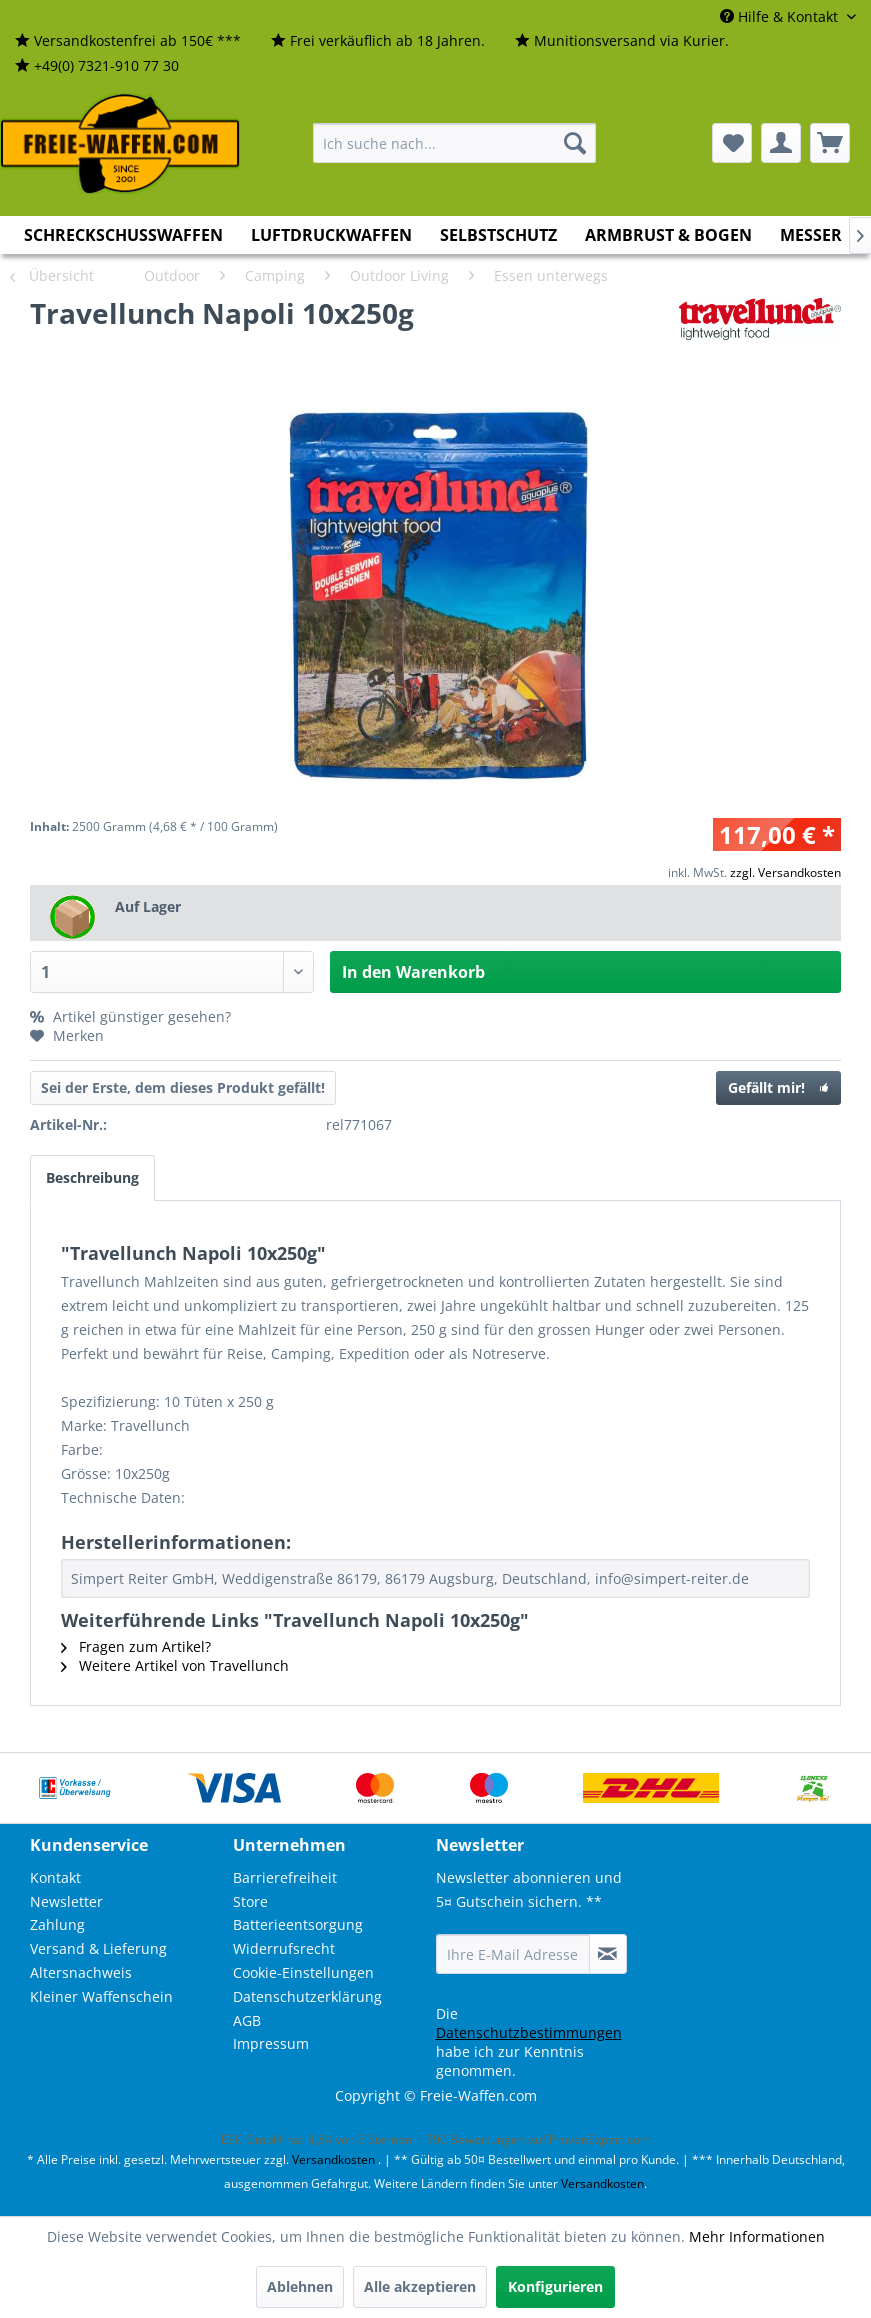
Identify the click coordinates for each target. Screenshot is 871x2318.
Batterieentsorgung (298, 1924)
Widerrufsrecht (284, 1948)
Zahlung (57, 1924)
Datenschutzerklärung (307, 1996)
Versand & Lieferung (98, 1948)
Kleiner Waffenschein (101, 1996)
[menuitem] (128, 41)
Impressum (271, 2043)
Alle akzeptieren (420, 2286)
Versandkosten (333, 2159)
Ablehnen (300, 2286)
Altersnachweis (81, 1972)
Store (250, 1901)
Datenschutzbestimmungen (529, 2032)
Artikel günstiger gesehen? (130, 1016)
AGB (247, 2020)
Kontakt (55, 1877)
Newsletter (66, 1901)
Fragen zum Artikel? (136, 1646)
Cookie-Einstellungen (303, 1972)
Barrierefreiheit (285, 1877)
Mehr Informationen (757, 2236)
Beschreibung (92, 1177)
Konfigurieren (555, 2286)
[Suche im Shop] (454, 143)
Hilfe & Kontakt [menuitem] (781, 16)
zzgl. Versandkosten (785, 872)
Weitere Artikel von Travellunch (175, 1665)
